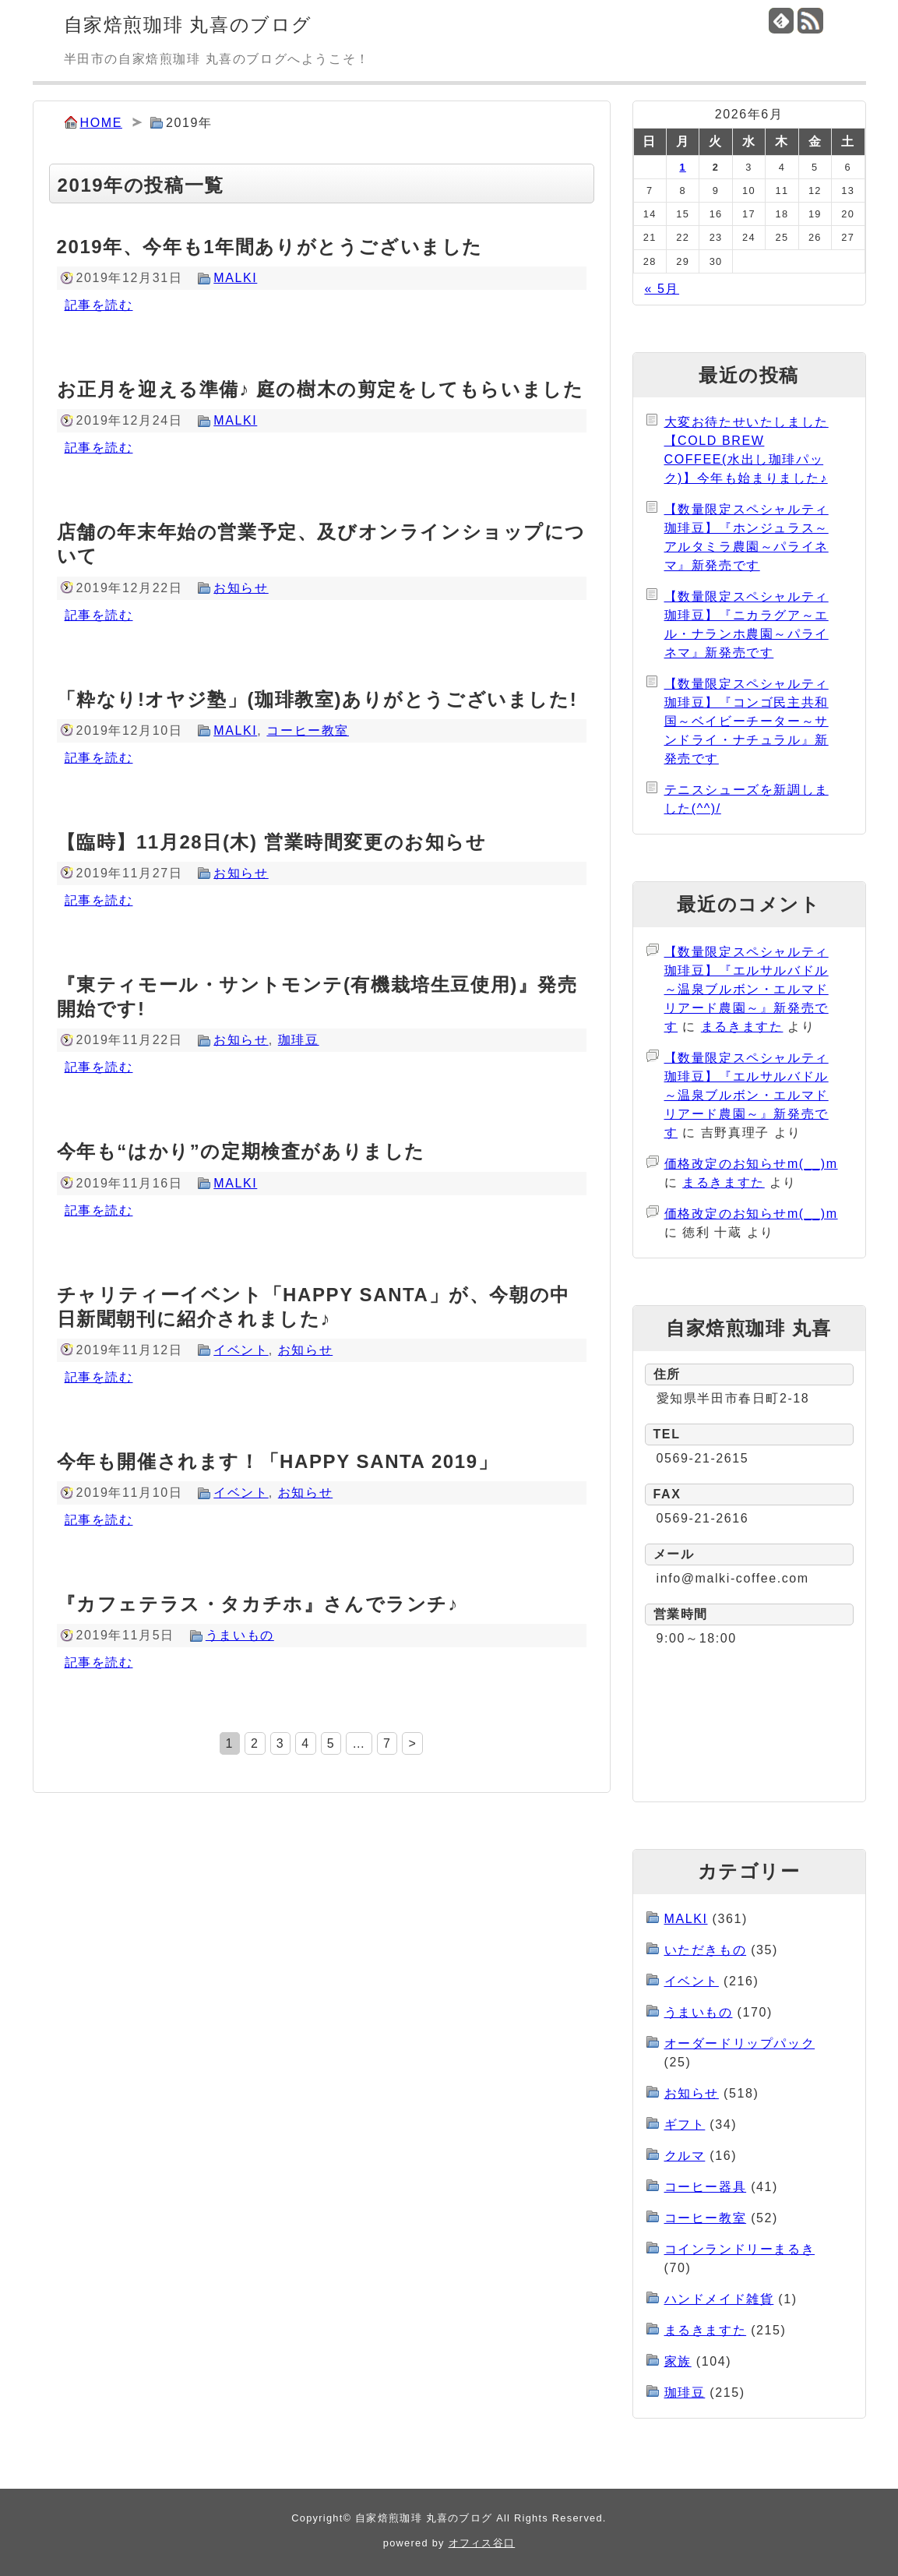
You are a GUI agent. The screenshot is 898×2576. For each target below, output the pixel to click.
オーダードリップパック (739, 2043)
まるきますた (742, 1026)
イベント (240, 1350)
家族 (678, 2361)
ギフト (685, 2124)
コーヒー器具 (705, 2186)
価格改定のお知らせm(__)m (751, 1163)
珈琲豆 (298, 1039)
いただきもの (705, 1950)
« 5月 (661, 288)
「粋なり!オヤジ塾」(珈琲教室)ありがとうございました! (317, 699)
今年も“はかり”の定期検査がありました (241, 1151)
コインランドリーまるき (739, 2249)
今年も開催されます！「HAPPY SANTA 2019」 (277, 1461)
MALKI (235, 277)
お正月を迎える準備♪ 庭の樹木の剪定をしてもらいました (320, 389)
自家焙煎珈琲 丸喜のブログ (188, 24)
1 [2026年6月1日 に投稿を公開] (682, 167)
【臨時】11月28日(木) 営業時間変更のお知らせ (272, 841)
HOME (101, 122)
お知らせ (240, 588)
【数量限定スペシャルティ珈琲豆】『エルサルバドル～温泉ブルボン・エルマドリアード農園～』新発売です (746, 989)
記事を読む (99, 305)
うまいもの (240, 1635)
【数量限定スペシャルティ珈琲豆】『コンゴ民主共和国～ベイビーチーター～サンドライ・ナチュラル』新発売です (746, 721)
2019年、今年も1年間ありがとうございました (270, 246)
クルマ (685, 2155)
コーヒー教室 (307, 730)
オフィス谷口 (482, 2543)
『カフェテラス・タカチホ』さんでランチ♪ (258, 1603)
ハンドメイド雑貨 (719, 2299)
